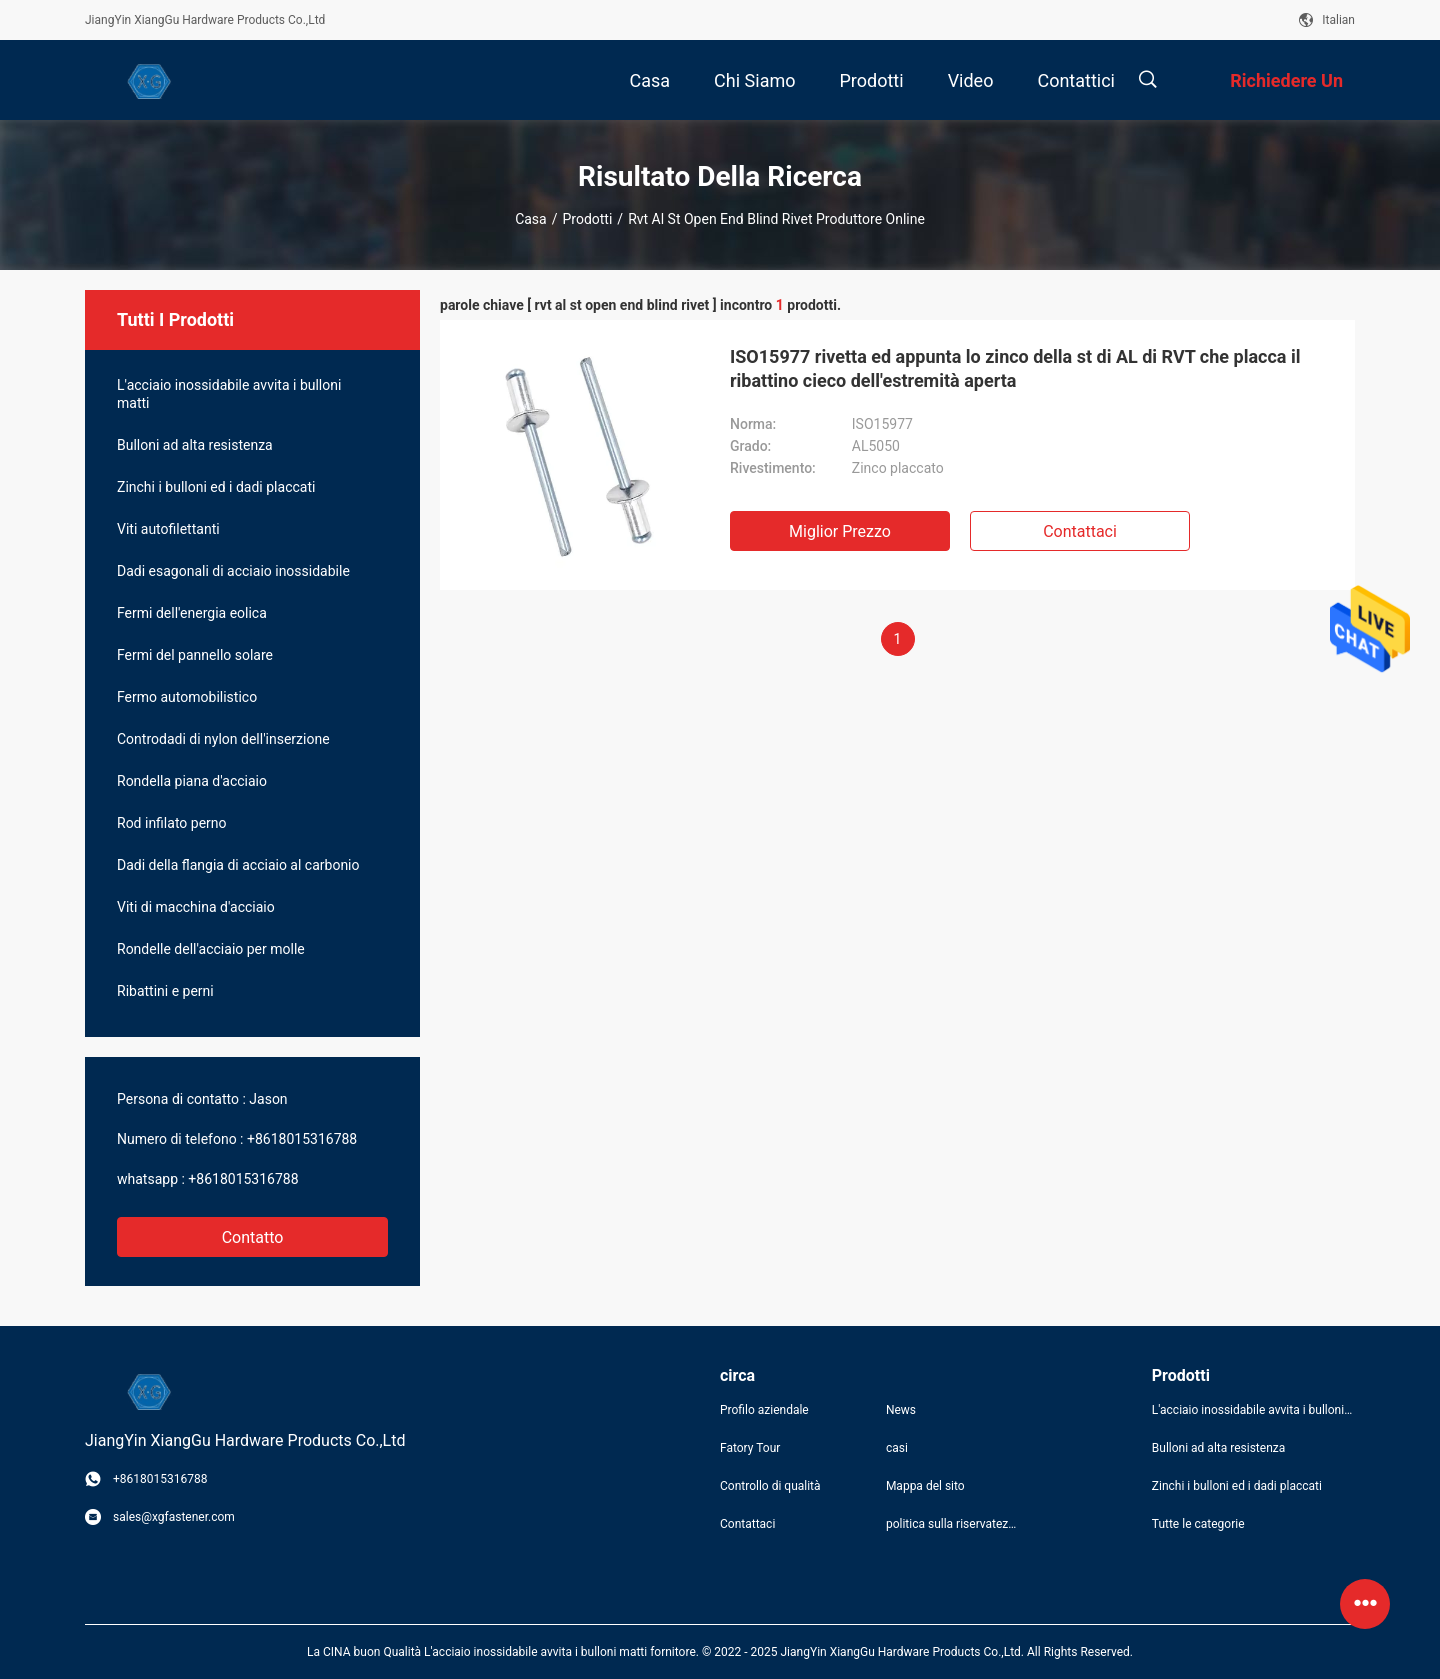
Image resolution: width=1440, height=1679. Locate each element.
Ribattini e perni (165, 991)
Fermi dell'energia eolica (192, 613)
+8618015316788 (302, 1139)
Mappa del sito (925, 1486)
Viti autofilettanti (168, 529)
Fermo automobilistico (187, 697)
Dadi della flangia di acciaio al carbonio (238, 865)
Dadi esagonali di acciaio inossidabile (233, 571)
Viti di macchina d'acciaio (196, 907)
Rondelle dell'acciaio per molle (211, 949)
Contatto (253, 1237)
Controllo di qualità (770, 1486)
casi (897, 1448)
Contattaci (1080, 531)
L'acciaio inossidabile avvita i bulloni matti (229, 394)
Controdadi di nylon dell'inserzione (223, 739)
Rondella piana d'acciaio (192, 781)
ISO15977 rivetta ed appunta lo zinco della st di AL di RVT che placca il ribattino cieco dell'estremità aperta (1015, 368)
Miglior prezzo (840, 531)
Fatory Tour (750, 1448)
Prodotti (587, 219)
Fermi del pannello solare (195, 655)
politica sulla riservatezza (953, 1524)
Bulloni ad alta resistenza (195, 445)
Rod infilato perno (172, 823)
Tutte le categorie (1198, 1524)
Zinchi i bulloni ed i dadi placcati (216, 487)
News (901, 1410)
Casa (531, 219)
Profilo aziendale (764, 1410)
